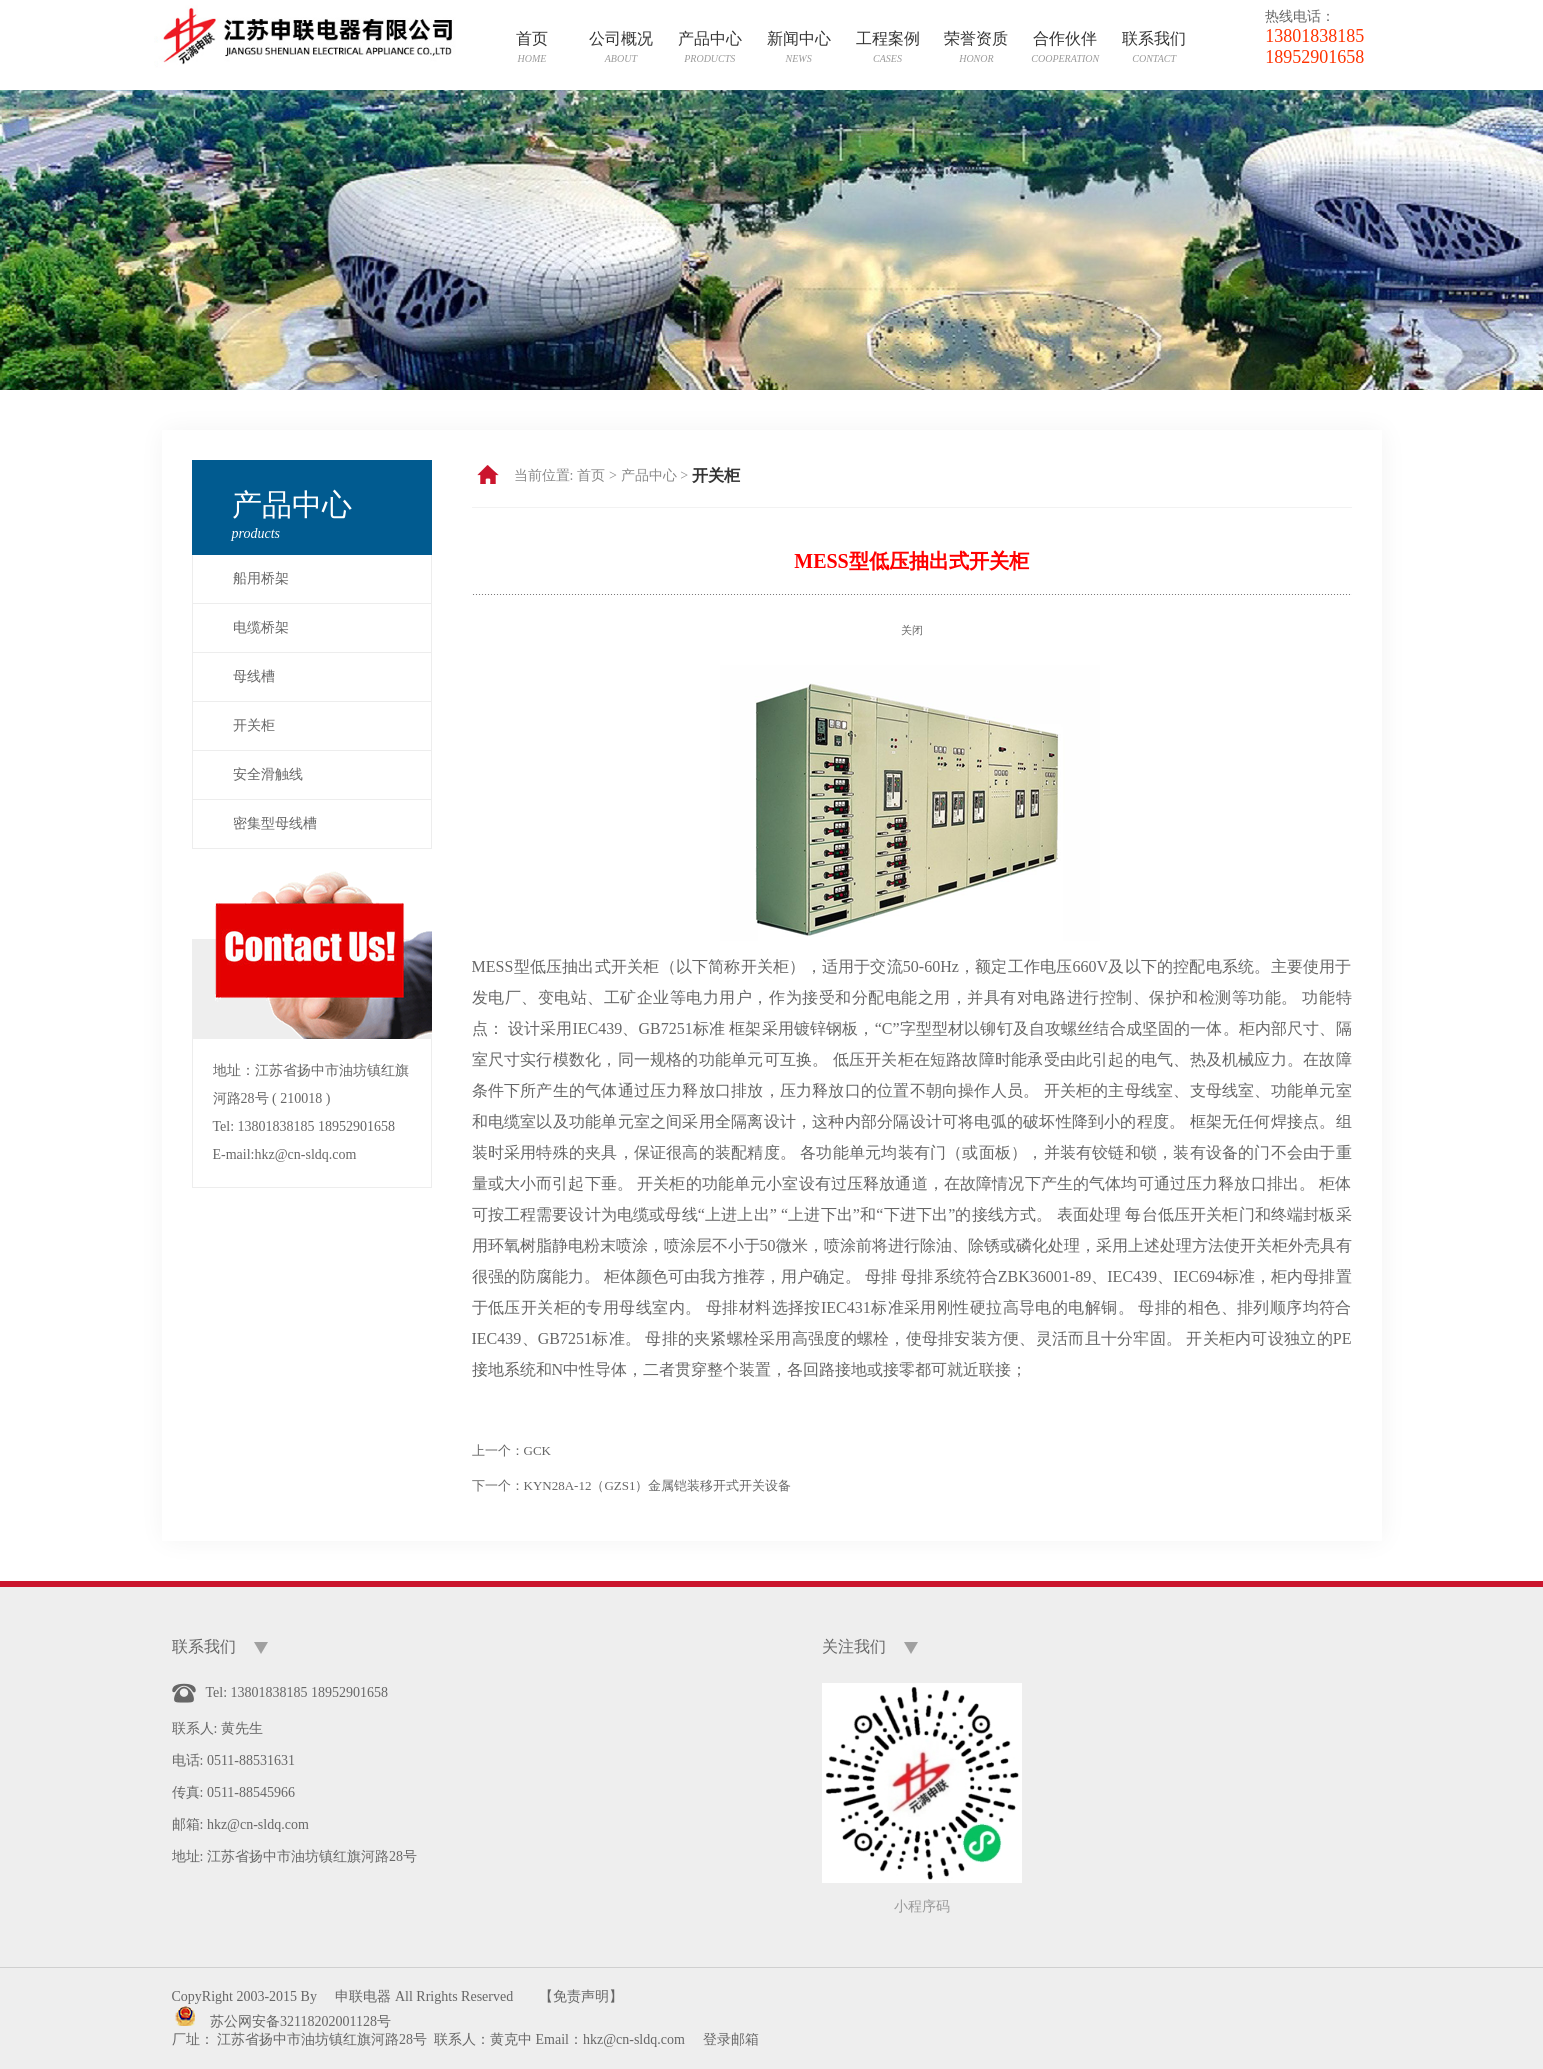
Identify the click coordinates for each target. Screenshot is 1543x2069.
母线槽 (254, 676)
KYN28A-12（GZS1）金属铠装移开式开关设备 (658, 1485)
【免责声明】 (581, 1996)
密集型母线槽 (275, 823)
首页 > (596, 475)
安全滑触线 (268, 774)
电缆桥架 (261, 627)
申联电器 (363, 1996)
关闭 (912, 630)
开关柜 (254, 725)
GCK (537, 1450)
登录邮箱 (731, 2039)
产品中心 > (654, 475)
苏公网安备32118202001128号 (300, 2021)
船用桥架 (261, 578)
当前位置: (544, 475)
